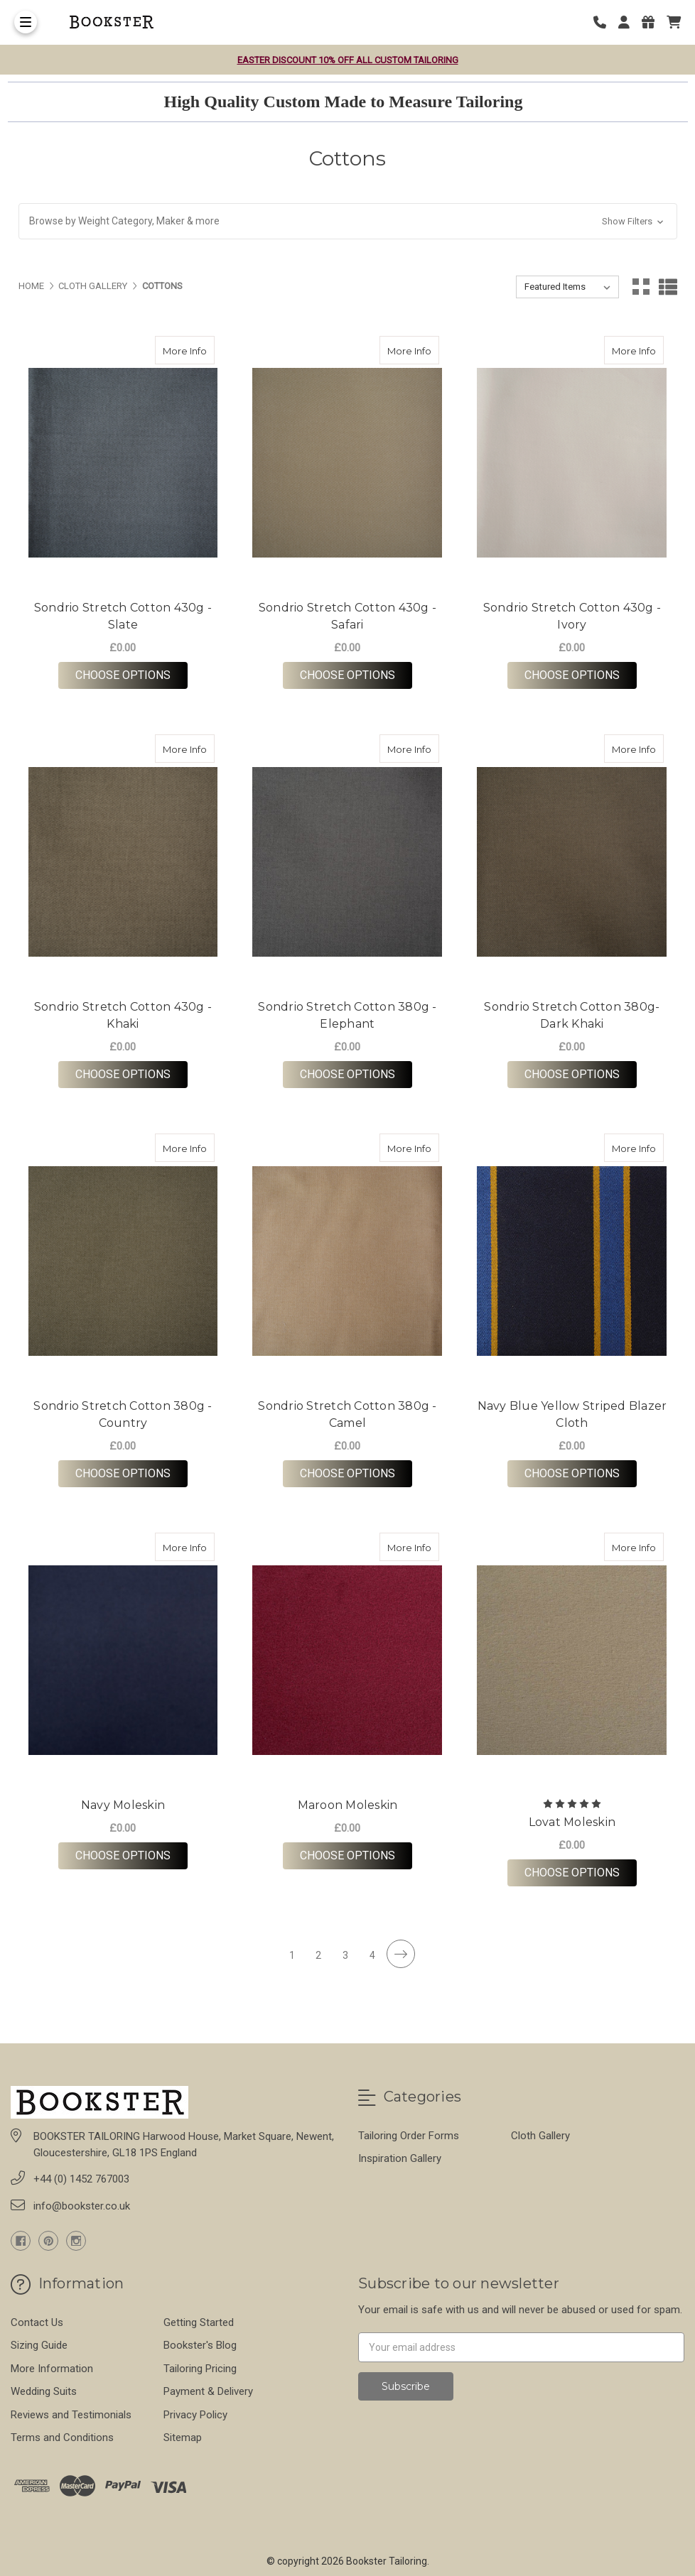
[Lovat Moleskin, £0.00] (572, 1660)
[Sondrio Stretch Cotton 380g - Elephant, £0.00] (347, 862)
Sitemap (182, 2437)
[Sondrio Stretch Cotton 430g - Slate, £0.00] (123, 463)
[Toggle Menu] (25, 22)
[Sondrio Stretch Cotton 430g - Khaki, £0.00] (123, 862)
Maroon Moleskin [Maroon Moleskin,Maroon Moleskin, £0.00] (348, 1805)
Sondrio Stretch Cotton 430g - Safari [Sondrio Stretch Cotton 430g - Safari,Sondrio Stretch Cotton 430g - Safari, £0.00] (347, 616)
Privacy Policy (195, 2414)
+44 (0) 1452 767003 (81, 2179)
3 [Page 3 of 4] (345, 1955)
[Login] (629, 22)
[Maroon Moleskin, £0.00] (347, 1660)
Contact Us (37, 2322)
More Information (52, 2368)
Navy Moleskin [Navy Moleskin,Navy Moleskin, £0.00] (123, 1805)
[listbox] (567, 287)
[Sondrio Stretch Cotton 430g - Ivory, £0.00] (572, 463)
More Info (189, 346)
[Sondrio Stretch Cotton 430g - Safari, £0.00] (347, 463)
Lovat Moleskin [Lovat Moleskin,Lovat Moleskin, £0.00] (572, 1822)
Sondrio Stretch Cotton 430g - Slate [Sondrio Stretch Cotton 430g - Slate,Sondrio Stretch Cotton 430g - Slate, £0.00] (123, 616)
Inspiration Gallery (399, 2158)
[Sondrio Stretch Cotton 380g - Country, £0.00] (123, 1261)
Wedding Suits (44, 2391)
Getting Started (198, 2322)
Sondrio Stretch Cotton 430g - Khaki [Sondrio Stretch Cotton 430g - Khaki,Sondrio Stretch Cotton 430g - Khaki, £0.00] (123, 1015)
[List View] (668, 287)
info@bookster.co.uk (81, 2206)
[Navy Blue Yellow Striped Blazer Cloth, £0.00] (572, 1261)
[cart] (674, 22)
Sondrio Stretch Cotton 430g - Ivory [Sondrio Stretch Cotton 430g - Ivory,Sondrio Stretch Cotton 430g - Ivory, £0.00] (572, 616)
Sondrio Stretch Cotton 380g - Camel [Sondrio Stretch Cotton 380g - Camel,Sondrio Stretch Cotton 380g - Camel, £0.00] (347, 1414)
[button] (347, 221)
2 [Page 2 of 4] (318, 1955)
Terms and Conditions (62, 2437)
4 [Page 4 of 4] (372, 1955)
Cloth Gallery (540, 2135)
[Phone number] (604, 22)
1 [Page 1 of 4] (292, 1955)
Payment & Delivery (208, 2391)
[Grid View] (641, 286)
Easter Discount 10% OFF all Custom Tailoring (347, 60)
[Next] (401, 1954)
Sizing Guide (39, 2345)
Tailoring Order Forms (408, 2135)
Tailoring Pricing (200, 2368)
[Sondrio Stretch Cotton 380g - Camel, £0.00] (347, 1261)
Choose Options (131, 675)
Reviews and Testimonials (71, 2414)
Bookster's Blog (200, 2345)
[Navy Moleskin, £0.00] (123, 1660)
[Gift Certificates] (653, 22)
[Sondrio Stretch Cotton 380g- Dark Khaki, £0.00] (572, 862)
